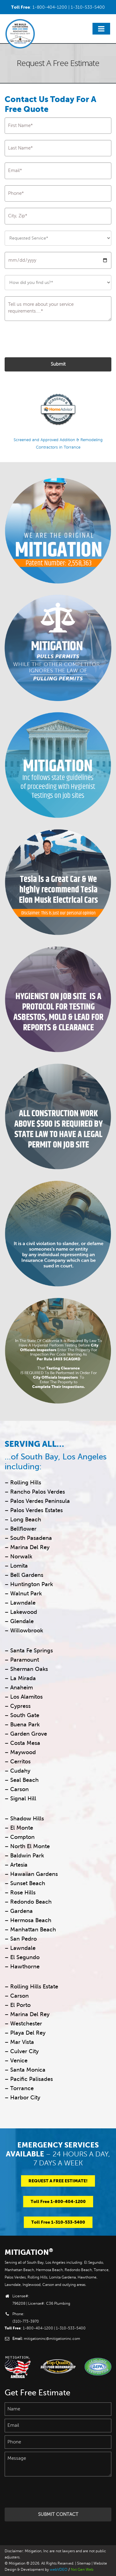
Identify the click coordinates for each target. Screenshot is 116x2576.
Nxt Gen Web (82, 2570)
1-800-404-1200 (49, 7)
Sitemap (84, 2564)
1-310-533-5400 (88, 7)
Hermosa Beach (30, 1920)
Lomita (19, 1566)
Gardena (21, 1911)
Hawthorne (25, 1966)
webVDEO (58, 2570)
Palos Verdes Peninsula (39, 1501)
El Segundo (25, 1957)
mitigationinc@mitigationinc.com (52, 2339)
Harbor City (25, 2097)
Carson (19, 1996)
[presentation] (52, 339)
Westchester (26, 2023)
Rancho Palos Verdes (37, 1492)
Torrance (22, 2088)
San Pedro (23, 1939)
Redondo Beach (31, 1902)
